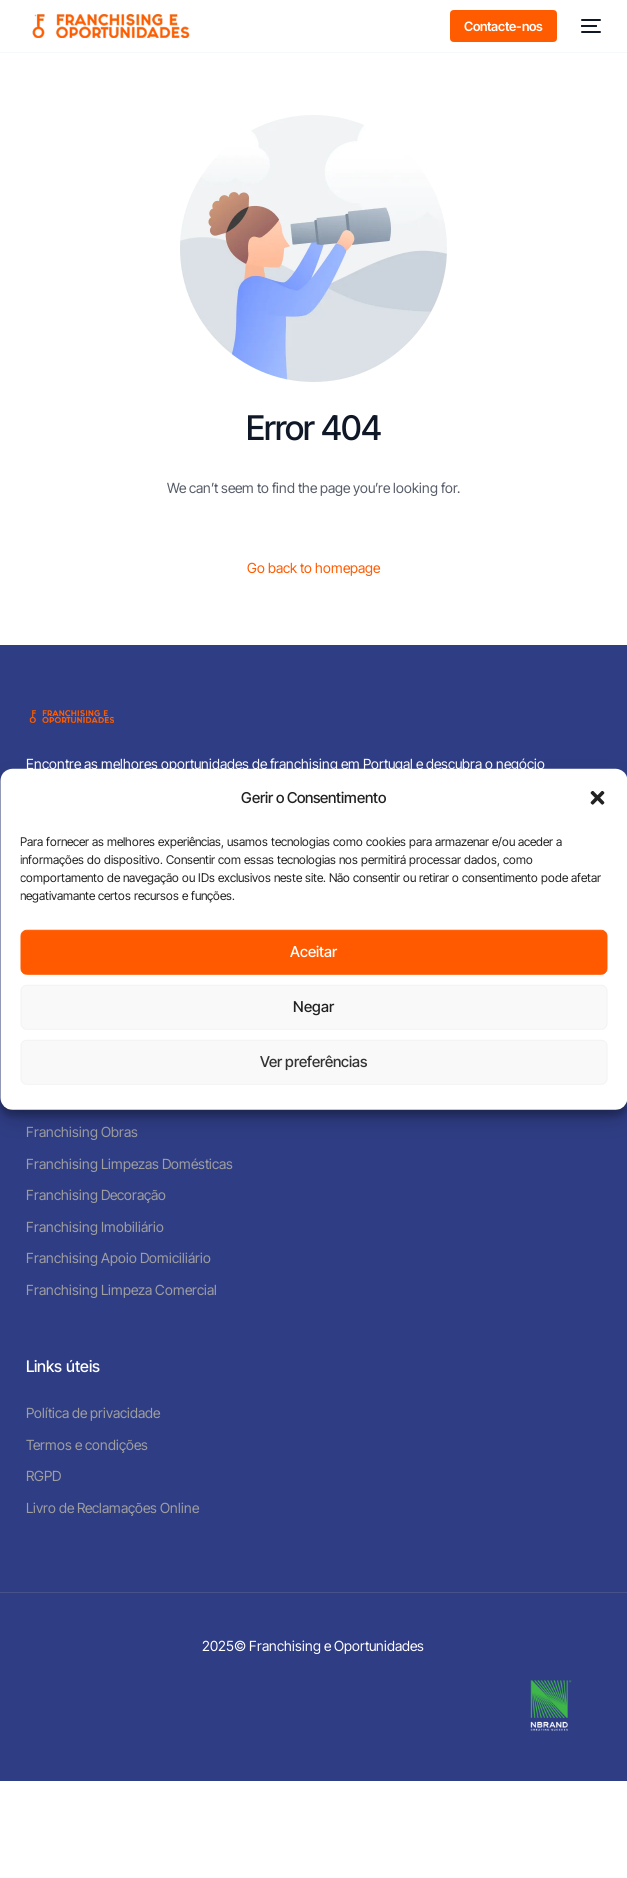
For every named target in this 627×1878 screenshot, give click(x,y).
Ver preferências (313, 1061)
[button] (597, 798)
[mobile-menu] (589, 26)
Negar (313, 1006)
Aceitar (313, 951)
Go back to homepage (313, 567)
